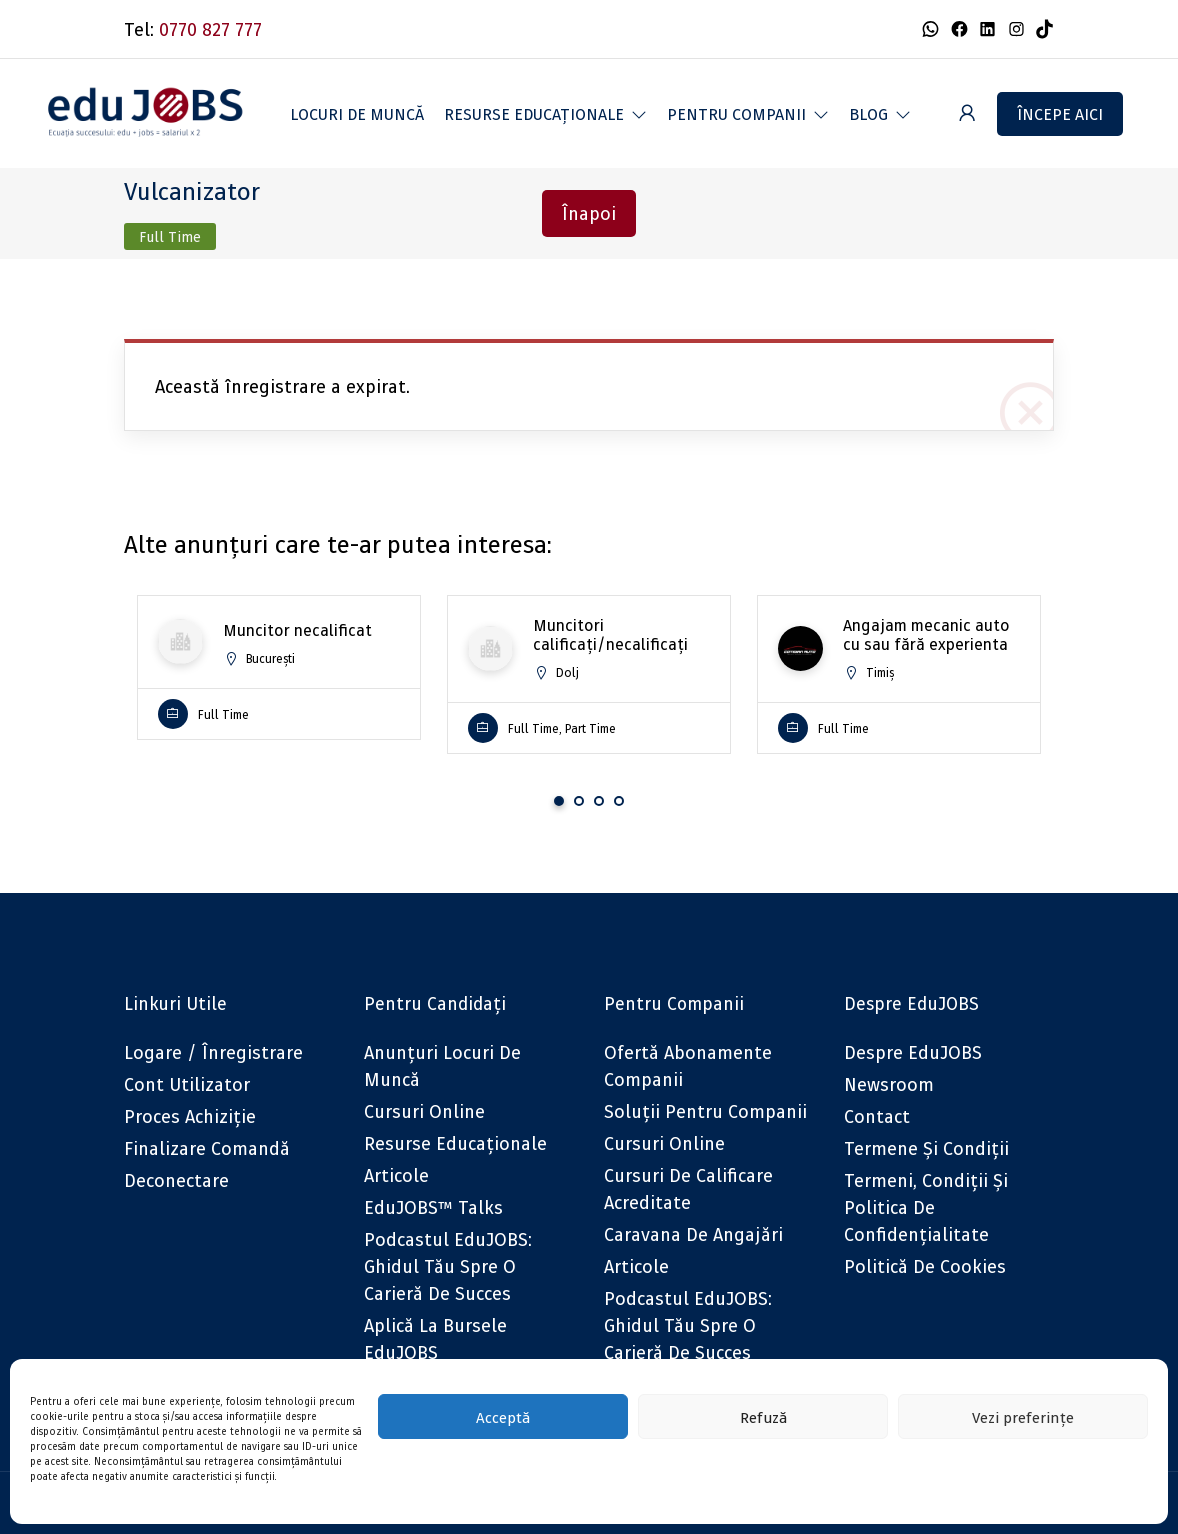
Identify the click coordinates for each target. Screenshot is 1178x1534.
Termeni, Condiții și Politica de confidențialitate (926, 1207)
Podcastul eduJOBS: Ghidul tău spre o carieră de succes (448, 1266)
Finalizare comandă (207, 1148)
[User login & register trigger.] (967, 113)
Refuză (763, 1417)
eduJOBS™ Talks (433, 1207)
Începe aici (1060, 114)
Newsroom (889, 1084)
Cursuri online (424, 1111)
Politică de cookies (925, 1266)
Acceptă (503, 1417)
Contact (877, 1116)
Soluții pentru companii (705, 1111)
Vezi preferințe (1023, 1417)
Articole (396, 1175)
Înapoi (589, 213)
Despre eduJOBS (913, 1052)
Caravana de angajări (693, 1234)
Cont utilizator (187, 1084)
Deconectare (176, 1180)
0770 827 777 (210, 29)
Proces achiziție (190, 1116)
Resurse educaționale (455, 1143)
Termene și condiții (926, 1148)
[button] (545, 114)
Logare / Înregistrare (213, 1052)
